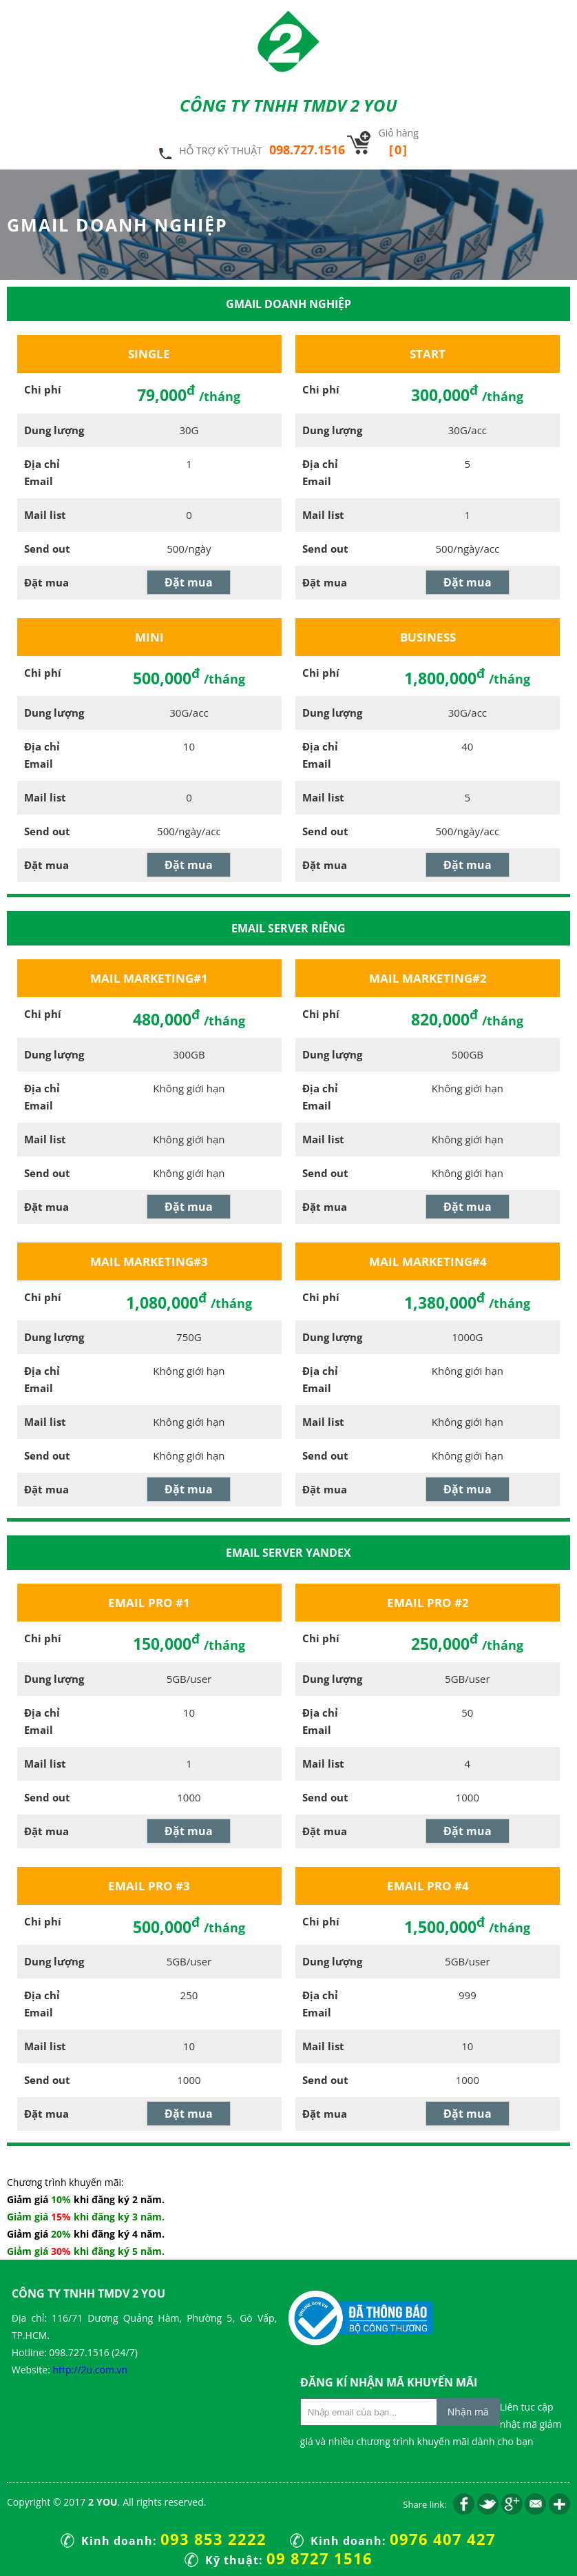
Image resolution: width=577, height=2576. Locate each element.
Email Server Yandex (288, 1552)
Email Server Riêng (288, 928)
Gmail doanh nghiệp (288, 303)
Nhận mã (468, 2411)
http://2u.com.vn (89, 2369)
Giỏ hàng (398, 142)
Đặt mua (189, 582)
